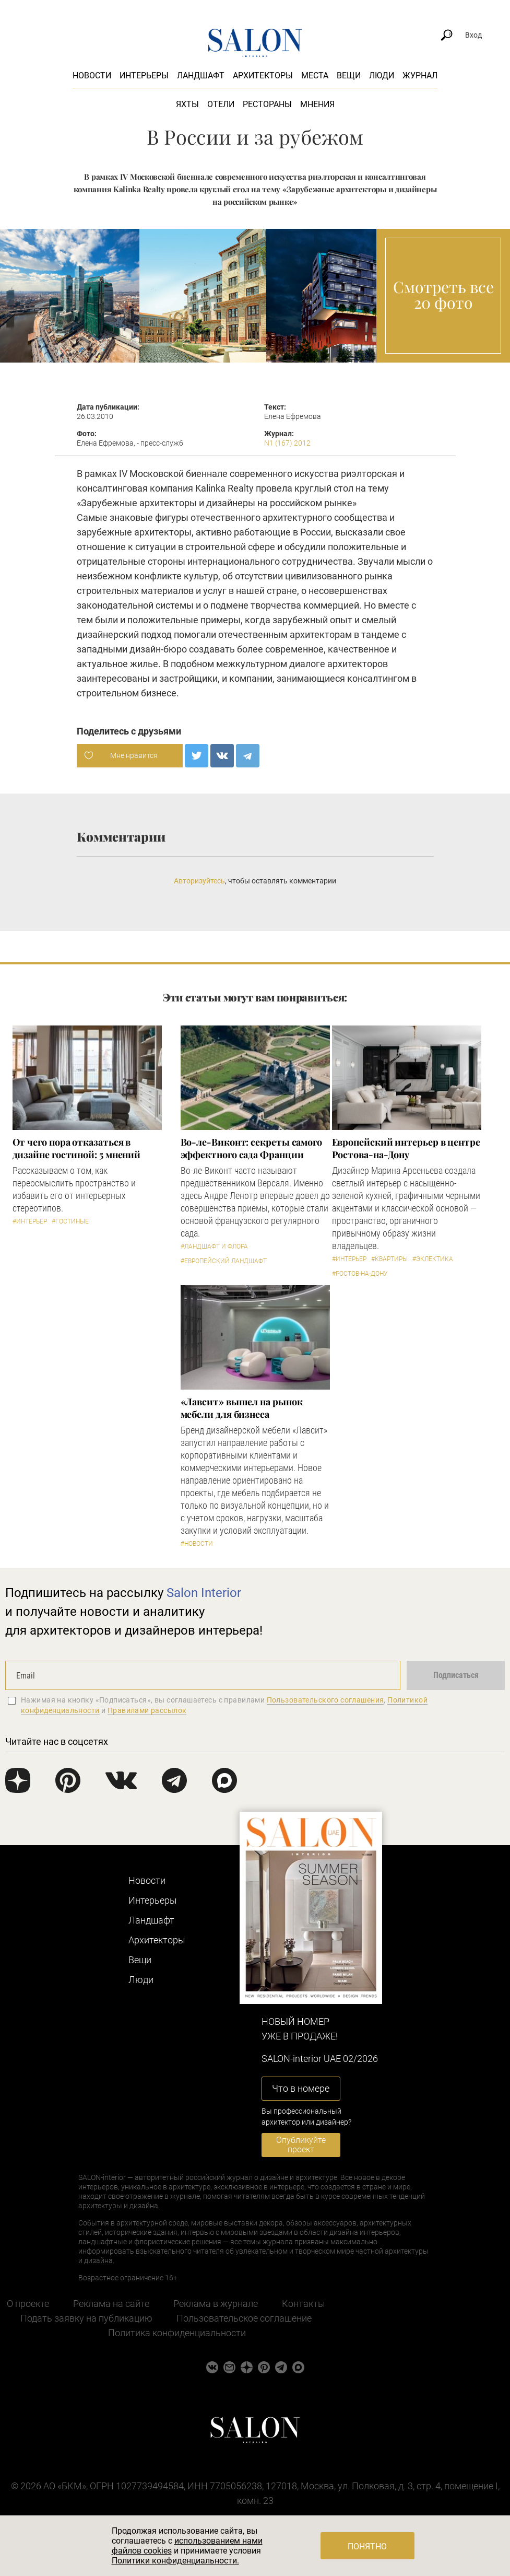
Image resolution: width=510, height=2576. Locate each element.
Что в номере (300, 2088)
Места (314, 75)
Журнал (419, 75)
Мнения (317, 104)
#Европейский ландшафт (224, 1261)
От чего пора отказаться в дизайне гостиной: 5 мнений (77, 1148)
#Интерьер (30, 1221)
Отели (220, 104)
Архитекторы (263, 75)
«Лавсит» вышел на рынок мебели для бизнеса (242, 1407)
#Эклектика (432, 1259)
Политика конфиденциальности (177, 2332)
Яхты (187, 104)
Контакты (303, 2303)
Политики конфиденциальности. (175, 2561)
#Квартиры (389, 1259)
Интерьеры (144, 75)
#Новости (197, 1544)
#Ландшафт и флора (214, 1246)
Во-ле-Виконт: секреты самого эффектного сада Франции (251, 1148)
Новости (92, 75)
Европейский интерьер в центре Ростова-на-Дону (406, 1148)
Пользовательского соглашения (325, 1700)
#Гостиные (70, 1221)
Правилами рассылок (147, 1710)
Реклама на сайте (111, 2303)
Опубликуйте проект (301, 2144)
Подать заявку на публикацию (86, 2318)
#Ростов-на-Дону (360, 1273)
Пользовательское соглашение (244, 2318)
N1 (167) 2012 (287, 443)
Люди (381, 75)
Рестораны (267, 104)
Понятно (367, 2546)
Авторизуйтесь (199, 881)
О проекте (28, 2303)
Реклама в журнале (215, 2303)
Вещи (349, 75)
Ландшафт (200, 75)
